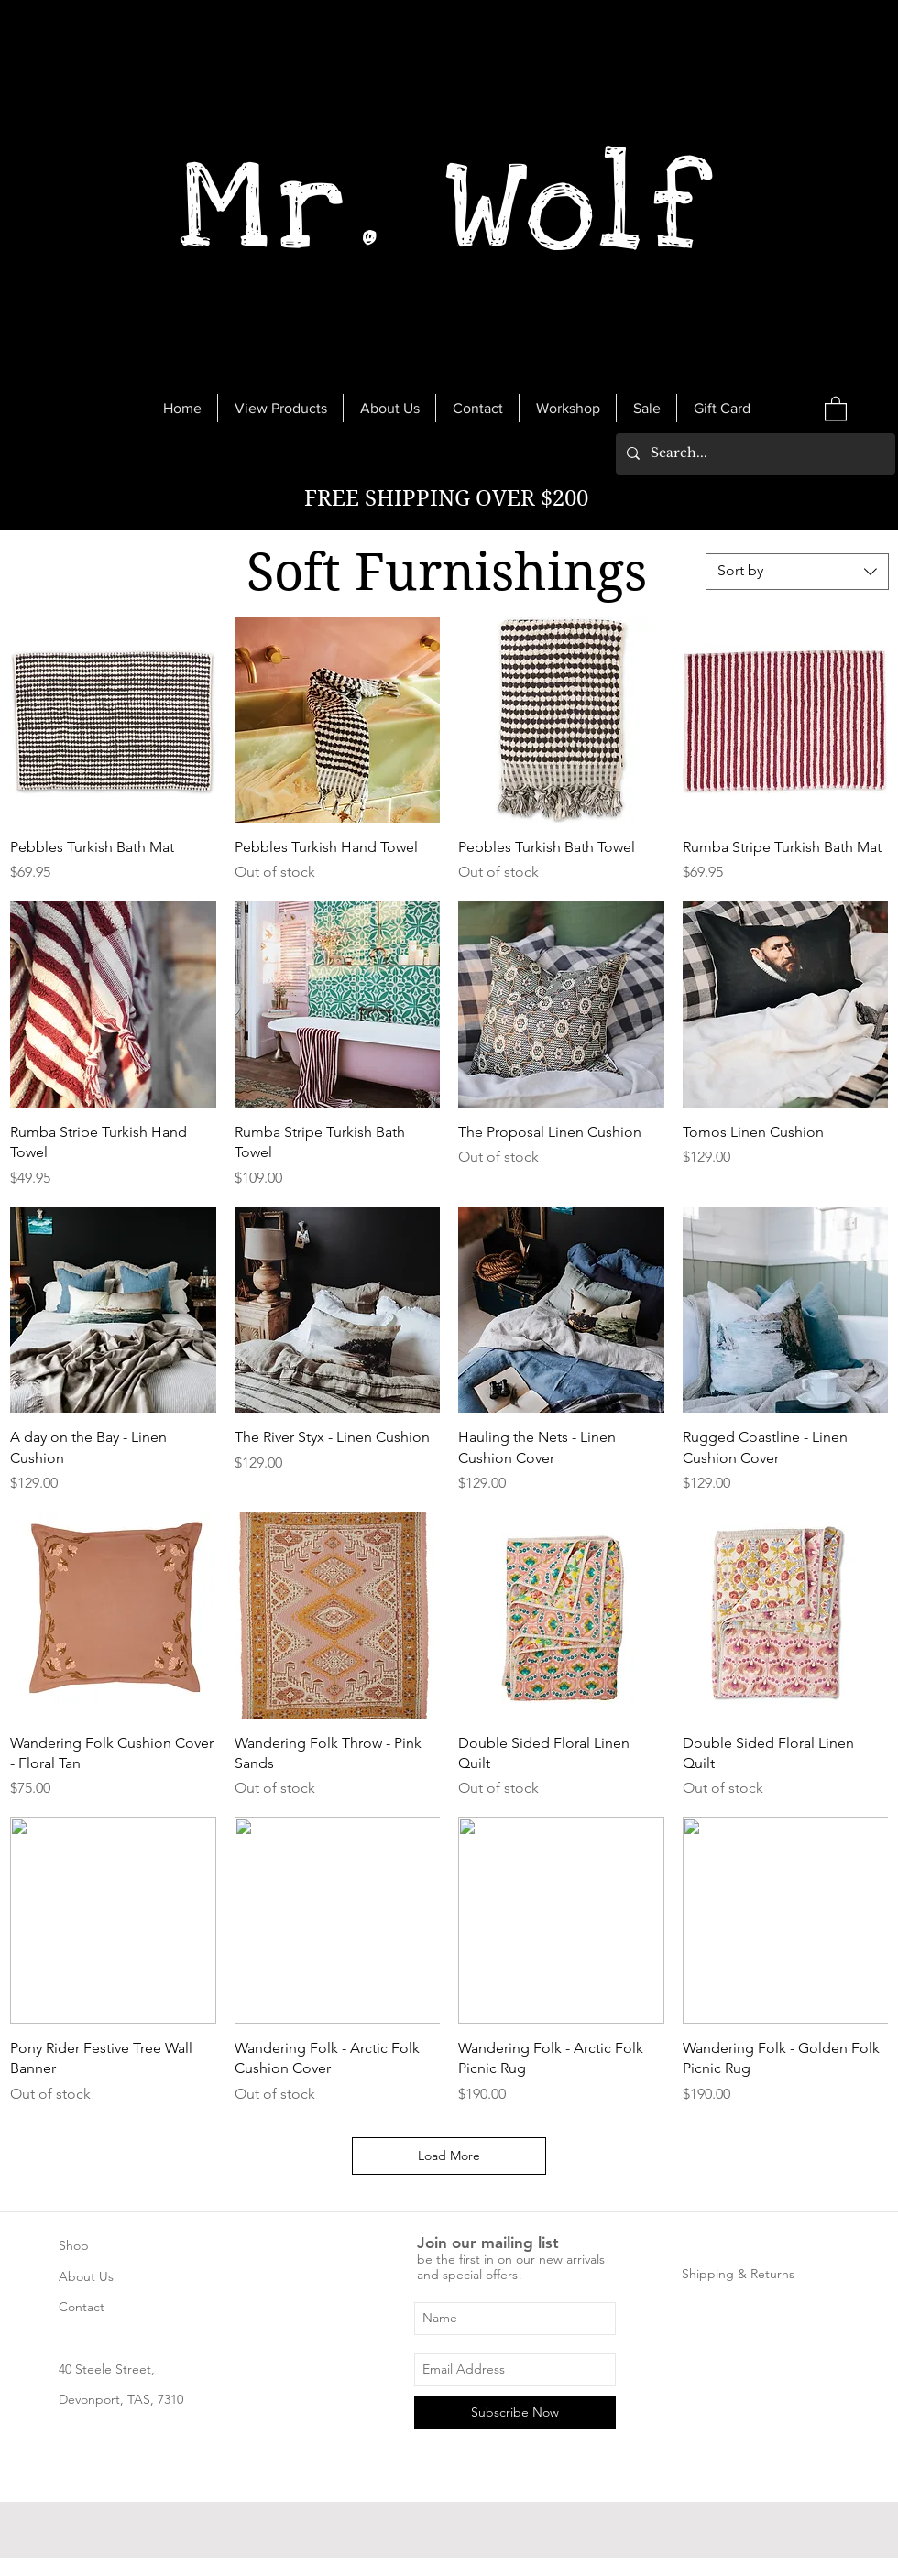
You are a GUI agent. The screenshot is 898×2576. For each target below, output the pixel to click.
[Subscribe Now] (515, 2412)
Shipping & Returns (738, 2273)
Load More (449, 2155)
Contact (81, 2306)
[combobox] (797, 571)
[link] (836, 408)
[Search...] (754, 454)
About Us (86, 2276)
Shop (74, 2245)
